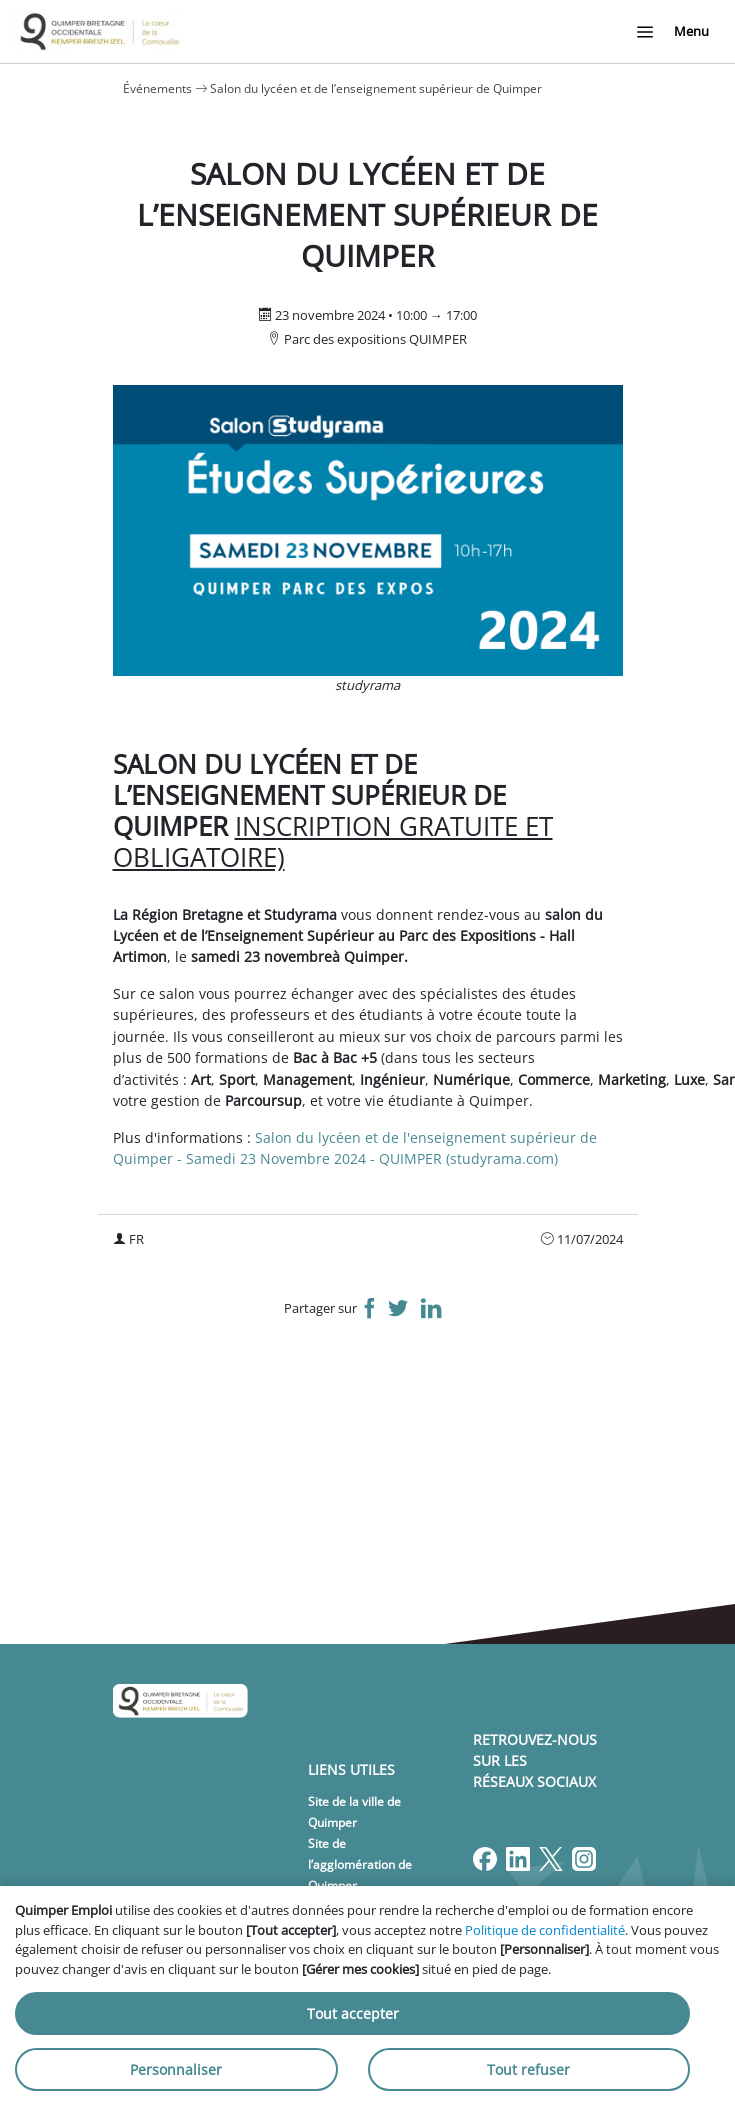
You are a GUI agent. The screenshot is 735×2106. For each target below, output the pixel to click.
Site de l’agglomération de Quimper (360, 1864)
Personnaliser (176, 2069)
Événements (157, 88)
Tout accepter (353, 2013)
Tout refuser (528, 2069)
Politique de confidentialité (545, 1930)
